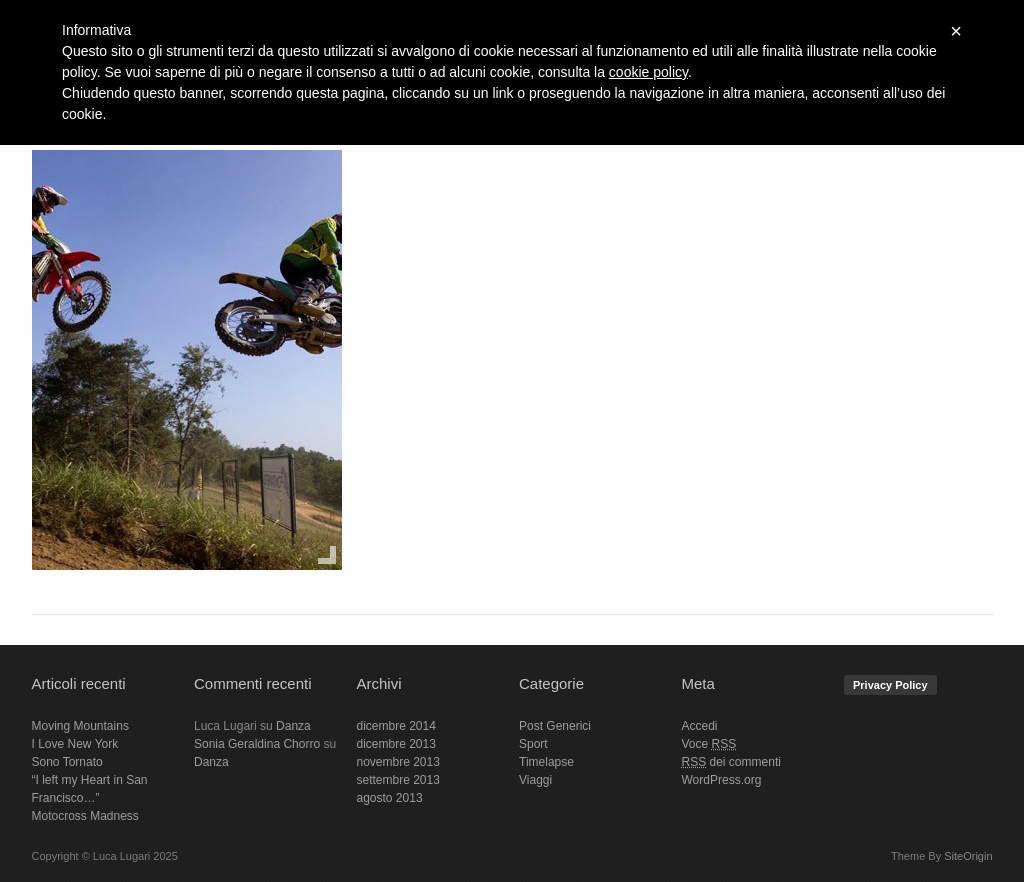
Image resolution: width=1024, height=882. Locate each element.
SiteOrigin (968, 856)
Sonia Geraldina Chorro (257, 744)
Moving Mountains (80, 726)
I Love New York (75, 744)
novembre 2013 (398, 762)
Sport (533, 744)
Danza (293, 726)
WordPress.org (722, 780)
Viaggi (535, 780)
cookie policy (648, 72)
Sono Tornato (67, 762)
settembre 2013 (398, 780)
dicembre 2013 (396, 744)
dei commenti (731, 762)
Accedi (700, 726)
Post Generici (555, 726)
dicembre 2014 (396, 726)
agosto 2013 (390, 798)
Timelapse (546, 762)
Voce (709, 744)
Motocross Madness (85, 816)
